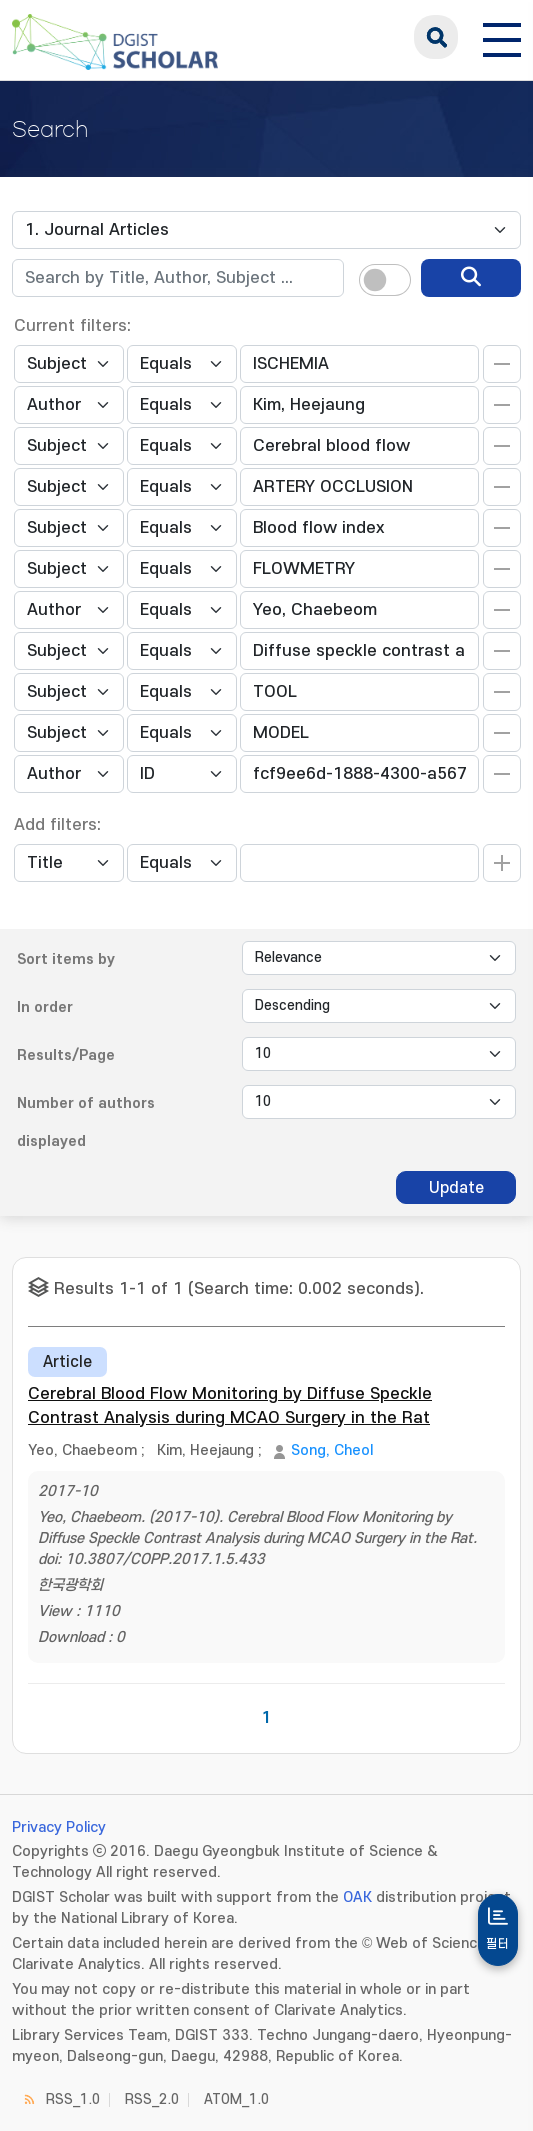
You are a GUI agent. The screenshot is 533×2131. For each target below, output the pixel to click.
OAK (357, 1897)
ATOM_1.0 (236, 2099)
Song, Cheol (332, 1450)
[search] (471, 278)
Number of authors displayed (86, 1122)
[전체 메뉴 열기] (502, 37)
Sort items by (66, 959)
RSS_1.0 (73, 2099)
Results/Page (66, 1055)
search (436, 37)
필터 (498, 1944)
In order (45, 1007)
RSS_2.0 (152, 2099)
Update (456, 1188)
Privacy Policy (59, 1827)
